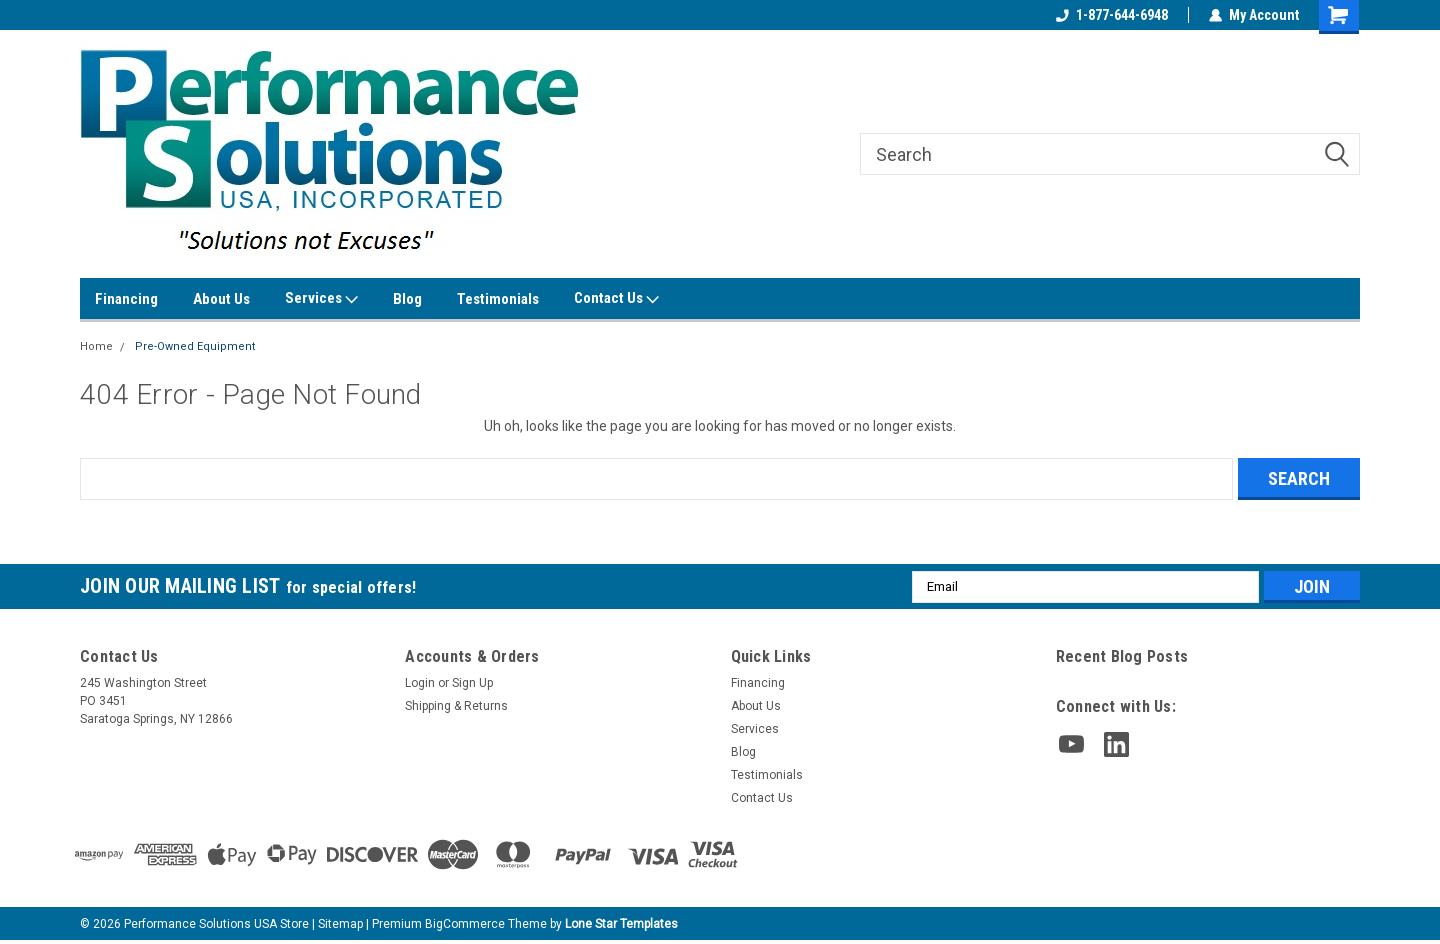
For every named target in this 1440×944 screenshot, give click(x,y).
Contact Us (616, 299)
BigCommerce (465, 924)
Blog (407, 299)
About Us (221, 299)
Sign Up (472, 683)
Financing (126, 299)
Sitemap (340, 924)
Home (96, 346)
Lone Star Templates (621, 924)
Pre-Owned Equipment (195, 346)
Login (420, 683)
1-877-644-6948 (1112, 15)
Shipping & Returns (456, 706)
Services (321, 299)
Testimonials (498, 299)
